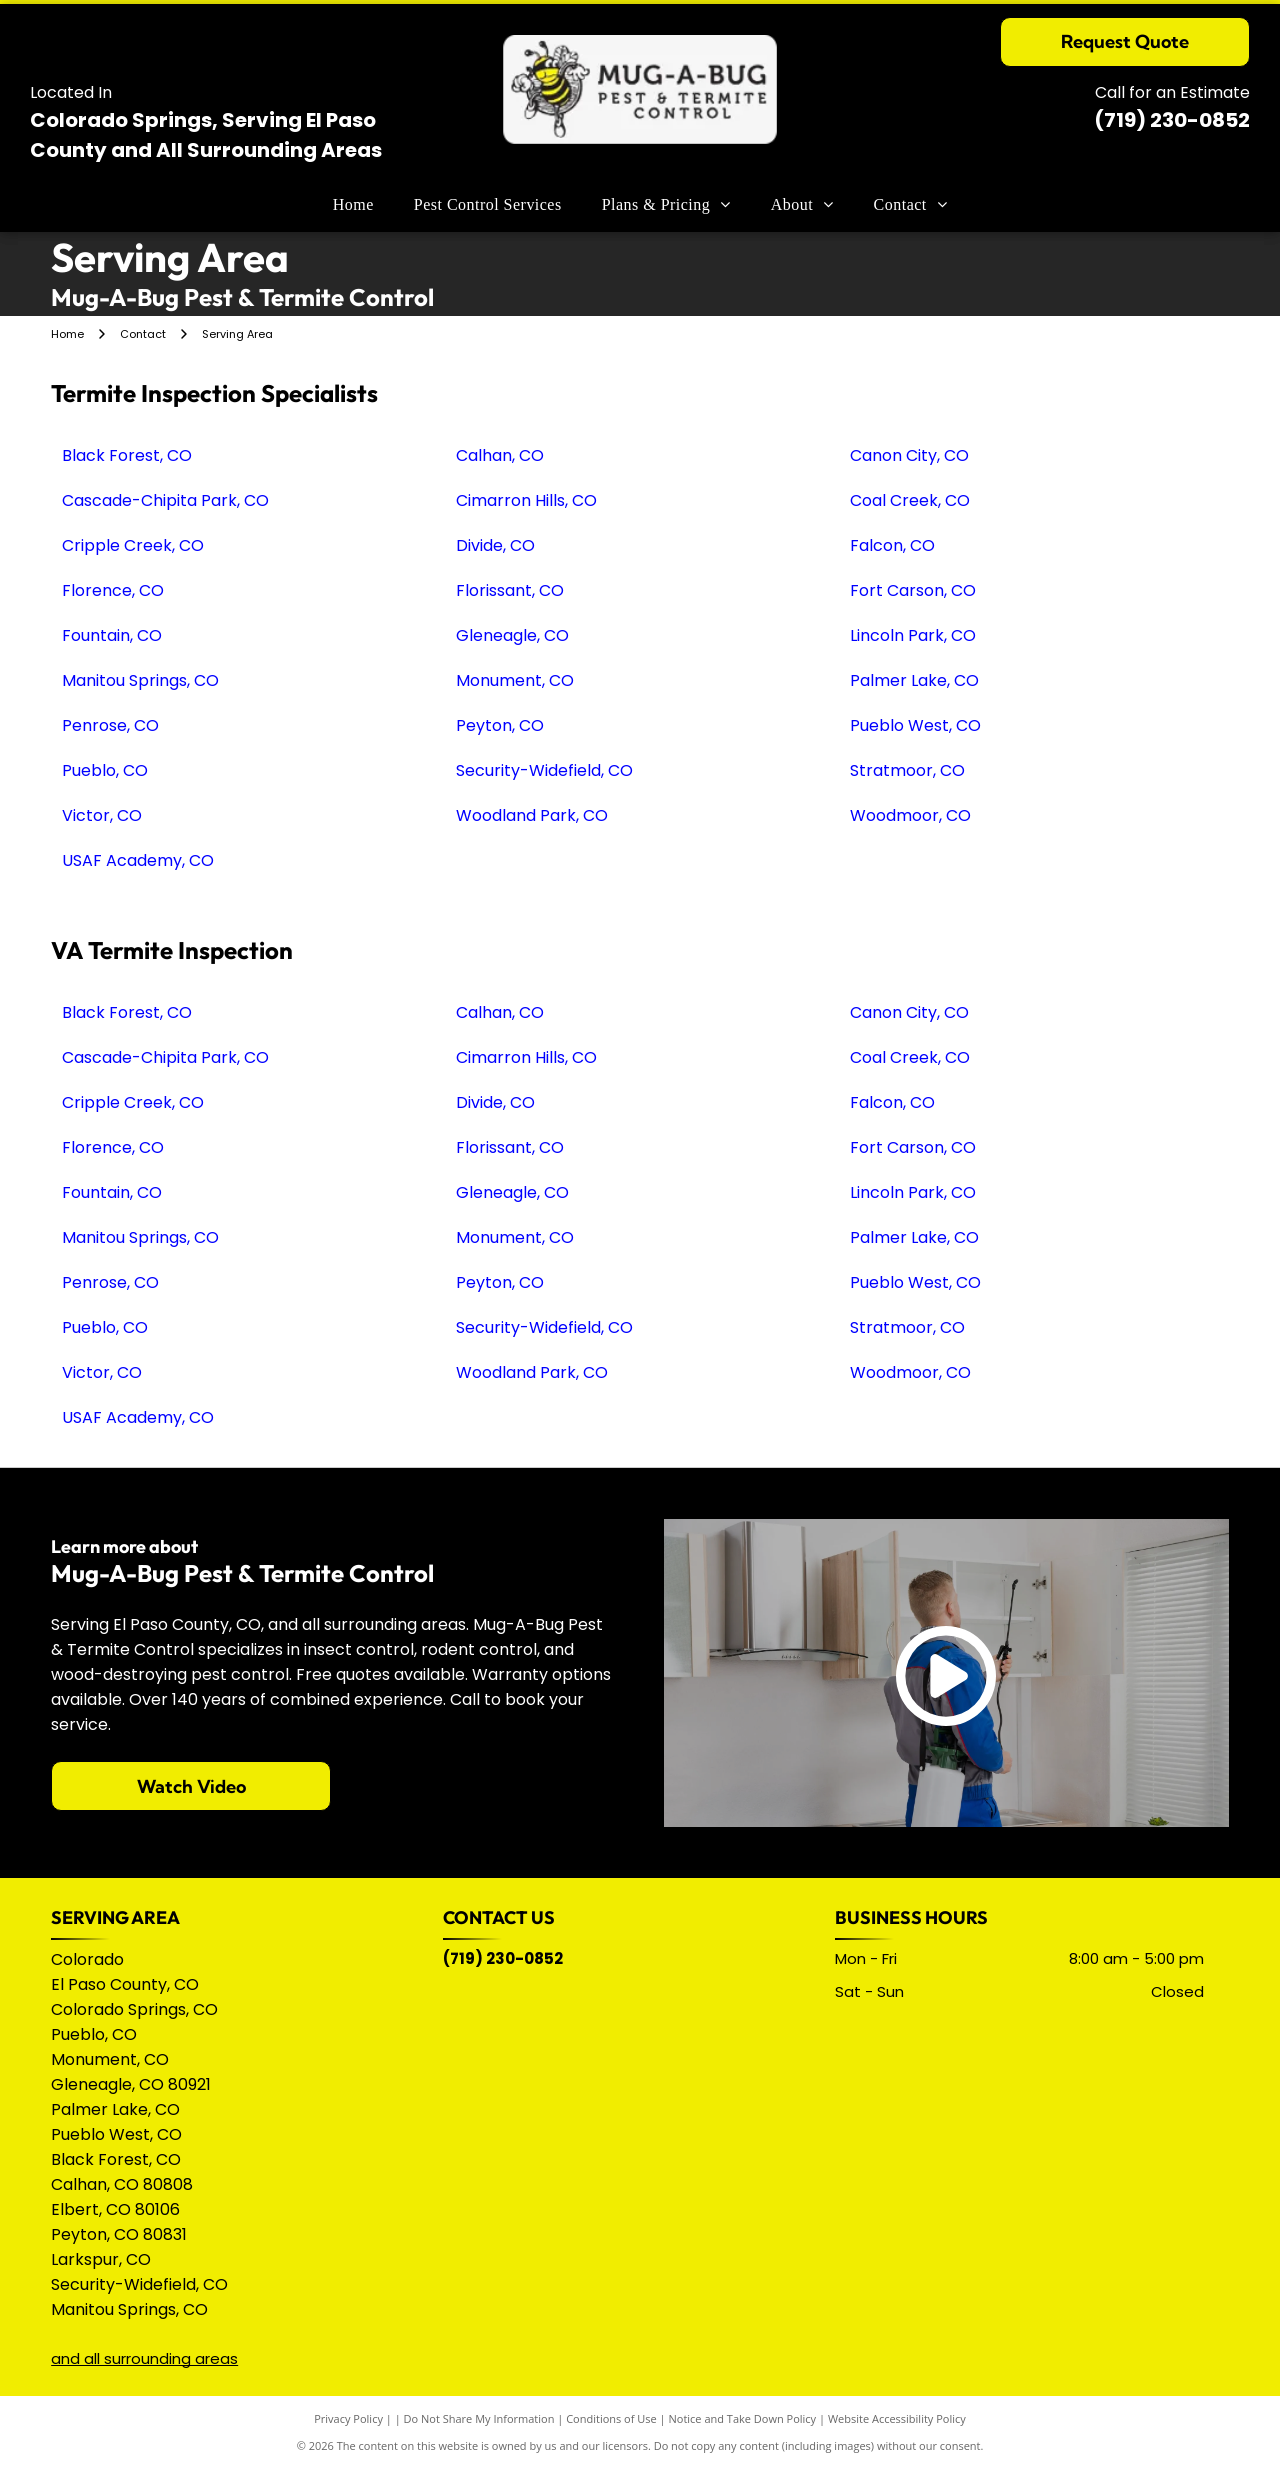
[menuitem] (353, 205)
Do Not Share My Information (479, 2418)
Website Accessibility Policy (897, 2418)
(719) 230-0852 (1172, 120)
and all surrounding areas (144, 2358)
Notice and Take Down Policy (743, 2418)
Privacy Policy (348, 2418)
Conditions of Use (611, 2418)
